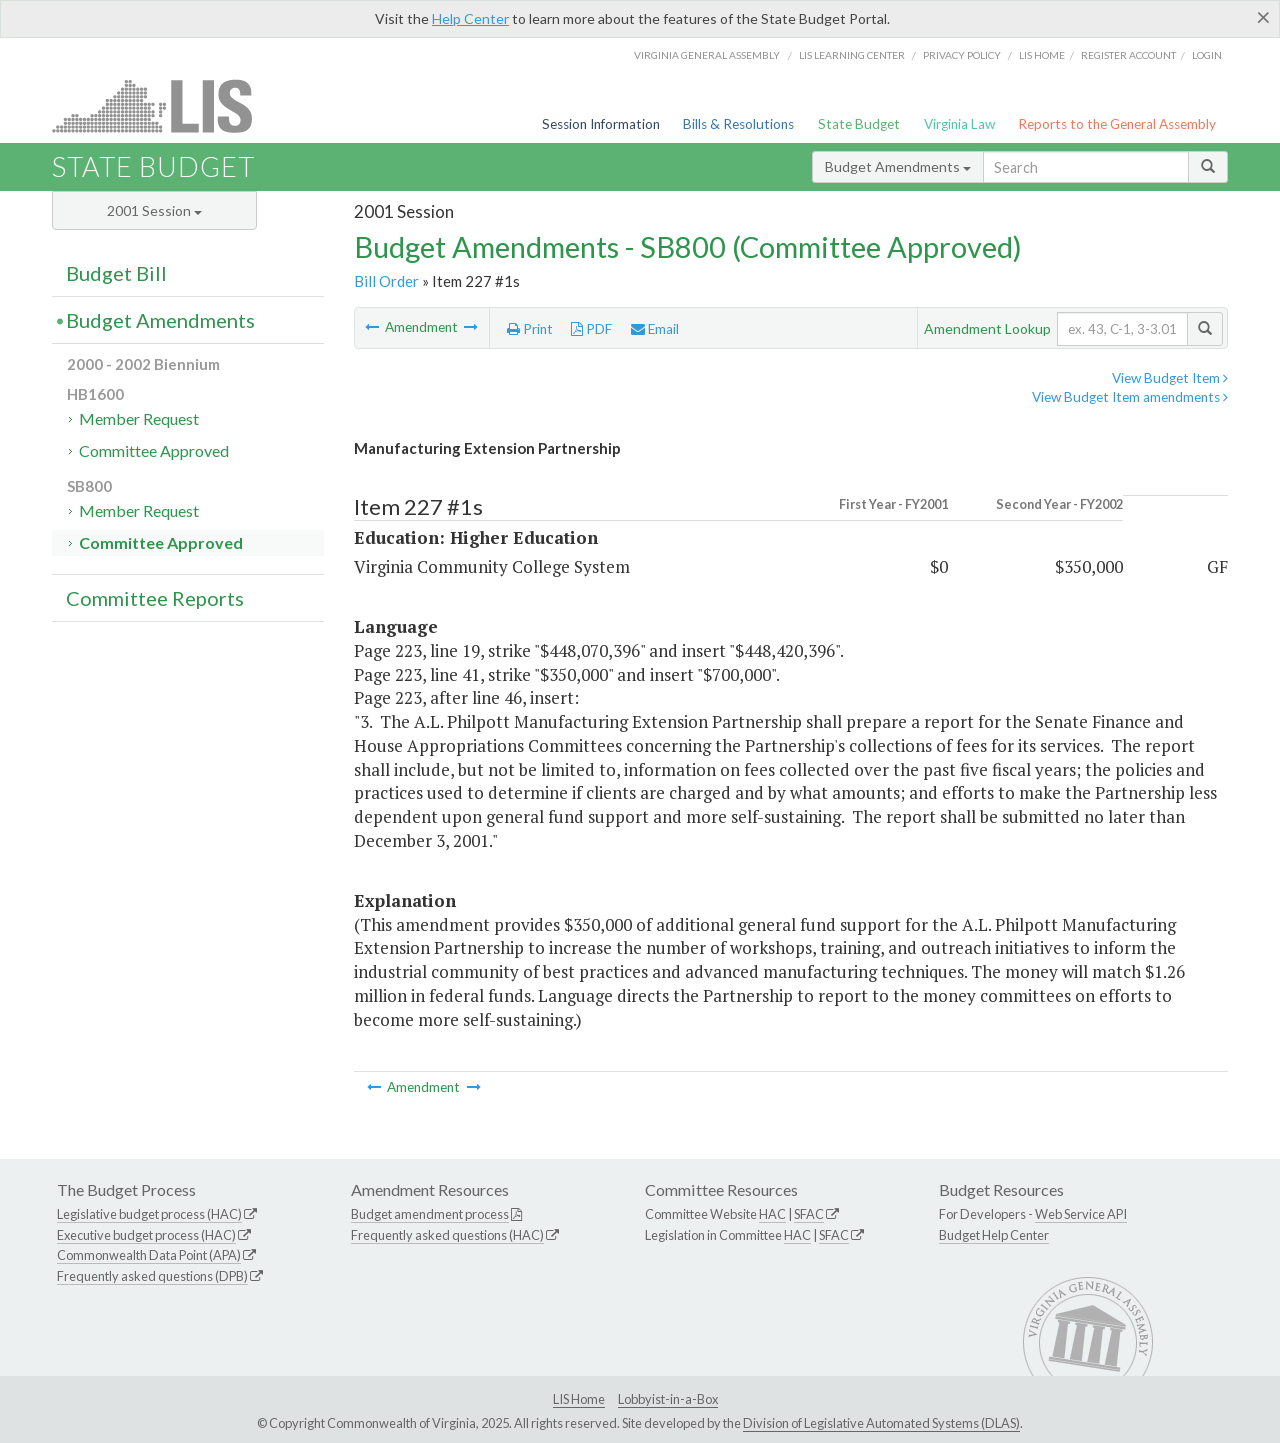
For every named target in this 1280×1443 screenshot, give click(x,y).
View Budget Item (1170, 378)
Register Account (1128, 55)
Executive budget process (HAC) (146, 1235)
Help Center (470, 18)
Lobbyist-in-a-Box (668, 1399)
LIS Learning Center (852, 55)
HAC (772, 1214)
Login (1207, 55)
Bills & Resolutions (738, 124)
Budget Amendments (898, 166)
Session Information (601, 124)
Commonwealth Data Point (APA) (149, 1255)
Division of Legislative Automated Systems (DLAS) (881, 1423)
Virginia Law (959, 124)
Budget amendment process (430, 1214)
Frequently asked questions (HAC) (447, 1235)
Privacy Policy (962, 55)
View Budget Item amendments (1130, 397)
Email (655, 329)
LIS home (1042, 55)
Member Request (139, 418)
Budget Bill (116, 273)
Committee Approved (154, 450)
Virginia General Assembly (707, 55)
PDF (591, 329)
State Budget (859, 124)
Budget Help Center (994, 1235)
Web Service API (1081, 1214)
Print (530, 329)
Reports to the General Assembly (1117, 124)
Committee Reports (155, 598)
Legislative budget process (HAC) (149, 1214)
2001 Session (154, 210)
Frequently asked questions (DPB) (152, 1276)
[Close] (1263, 17)
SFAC (809, 1214)
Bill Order (386, 281)
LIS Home (579, 1399)
